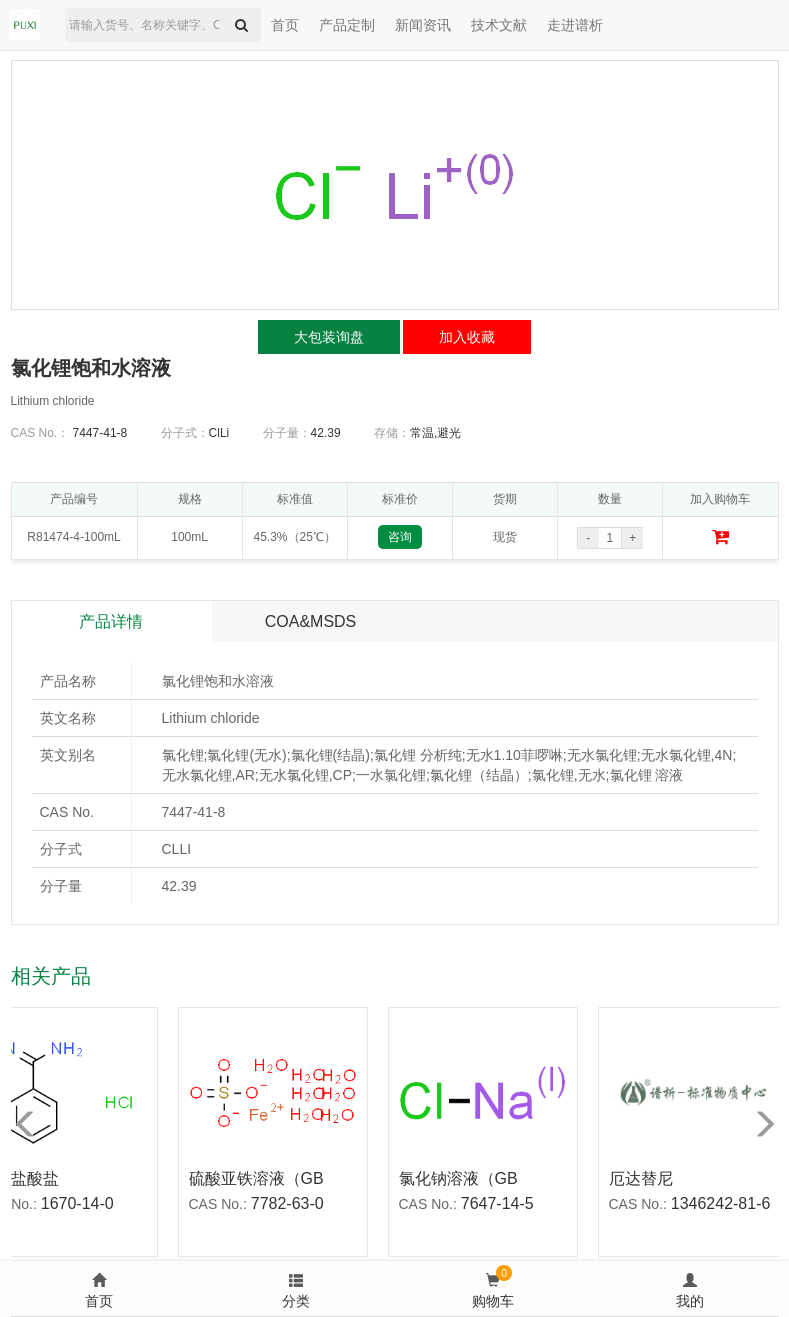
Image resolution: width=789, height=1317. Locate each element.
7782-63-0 (291, 1203)
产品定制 (347, 25)
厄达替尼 (645, 1178)
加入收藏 (467, 337)
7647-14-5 (501, 1203)
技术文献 (499, 25)
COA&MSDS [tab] (311, 621)
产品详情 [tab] (111, 621)
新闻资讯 (423, 25)
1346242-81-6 (725, 1203)
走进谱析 (575, 25)
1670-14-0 (81, 1203)
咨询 (400, 537)
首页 (285, 25)
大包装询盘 (329, 337)
